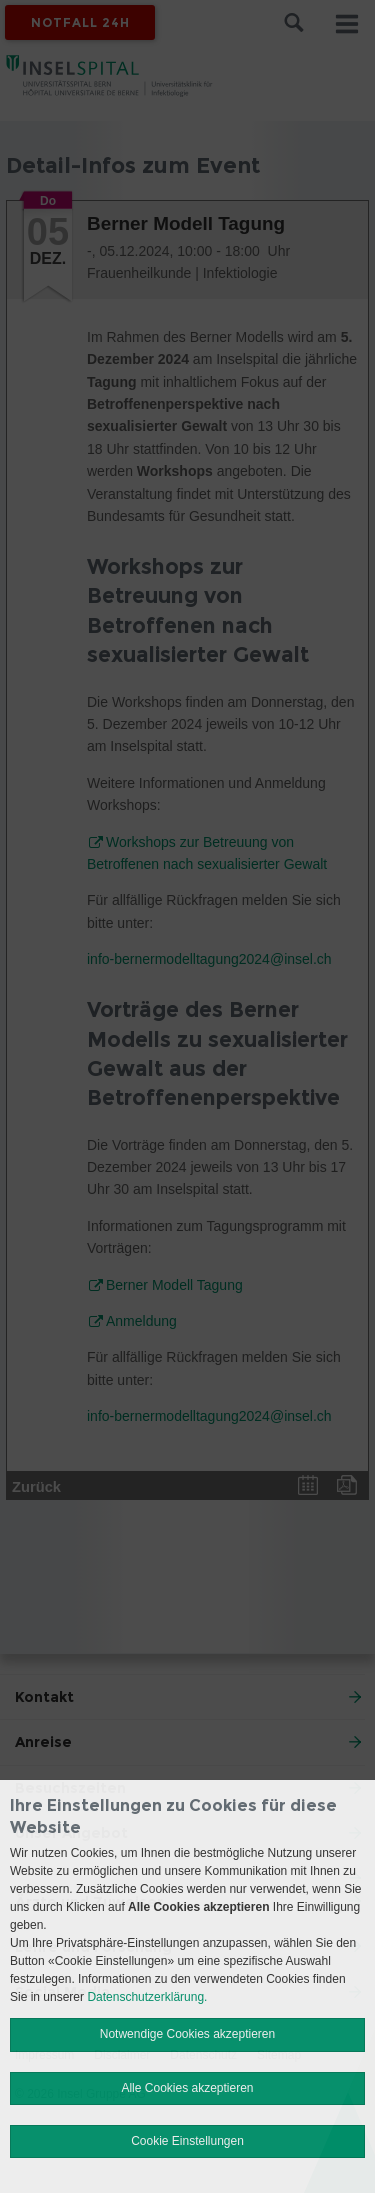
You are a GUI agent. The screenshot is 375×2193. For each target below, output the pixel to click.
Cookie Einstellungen (187, 2141)
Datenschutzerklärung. (147, 1997)
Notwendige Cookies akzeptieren (187, 2034)
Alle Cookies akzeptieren (187, 2088)
